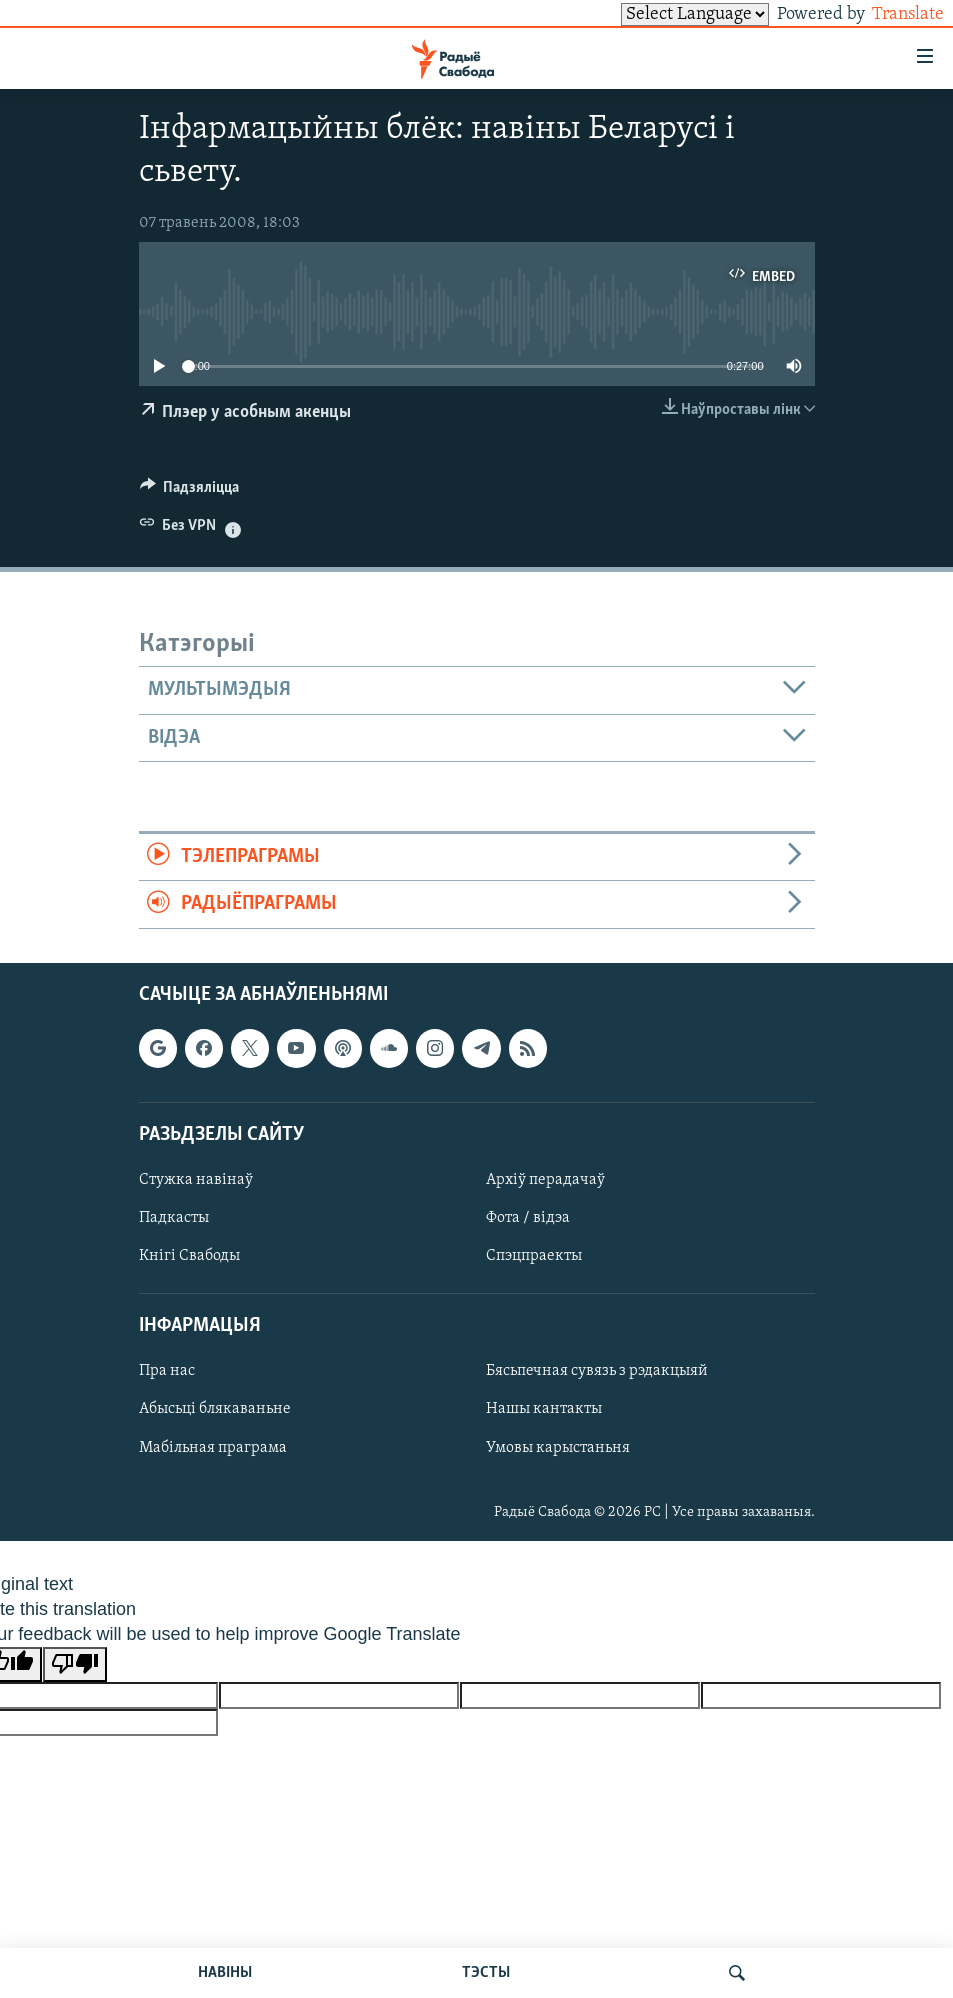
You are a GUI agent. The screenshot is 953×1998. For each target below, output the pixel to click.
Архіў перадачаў (545, 1180)
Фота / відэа (528, 1218)
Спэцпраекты (534, 1256)
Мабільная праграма (213, 1447)
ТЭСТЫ (486, 1973)
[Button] (190, 492)
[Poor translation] (75, 1664)
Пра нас (167, 1371)
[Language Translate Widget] (661, 14)
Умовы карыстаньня (558, 1447)
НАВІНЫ (225, 1973)
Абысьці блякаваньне (215, 1409)
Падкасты (174, 1218)
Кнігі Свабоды (189, 1256)
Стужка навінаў (196, 1180)
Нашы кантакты (544, 1409)
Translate (889, 14)
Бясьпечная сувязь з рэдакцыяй (597, 1371)
